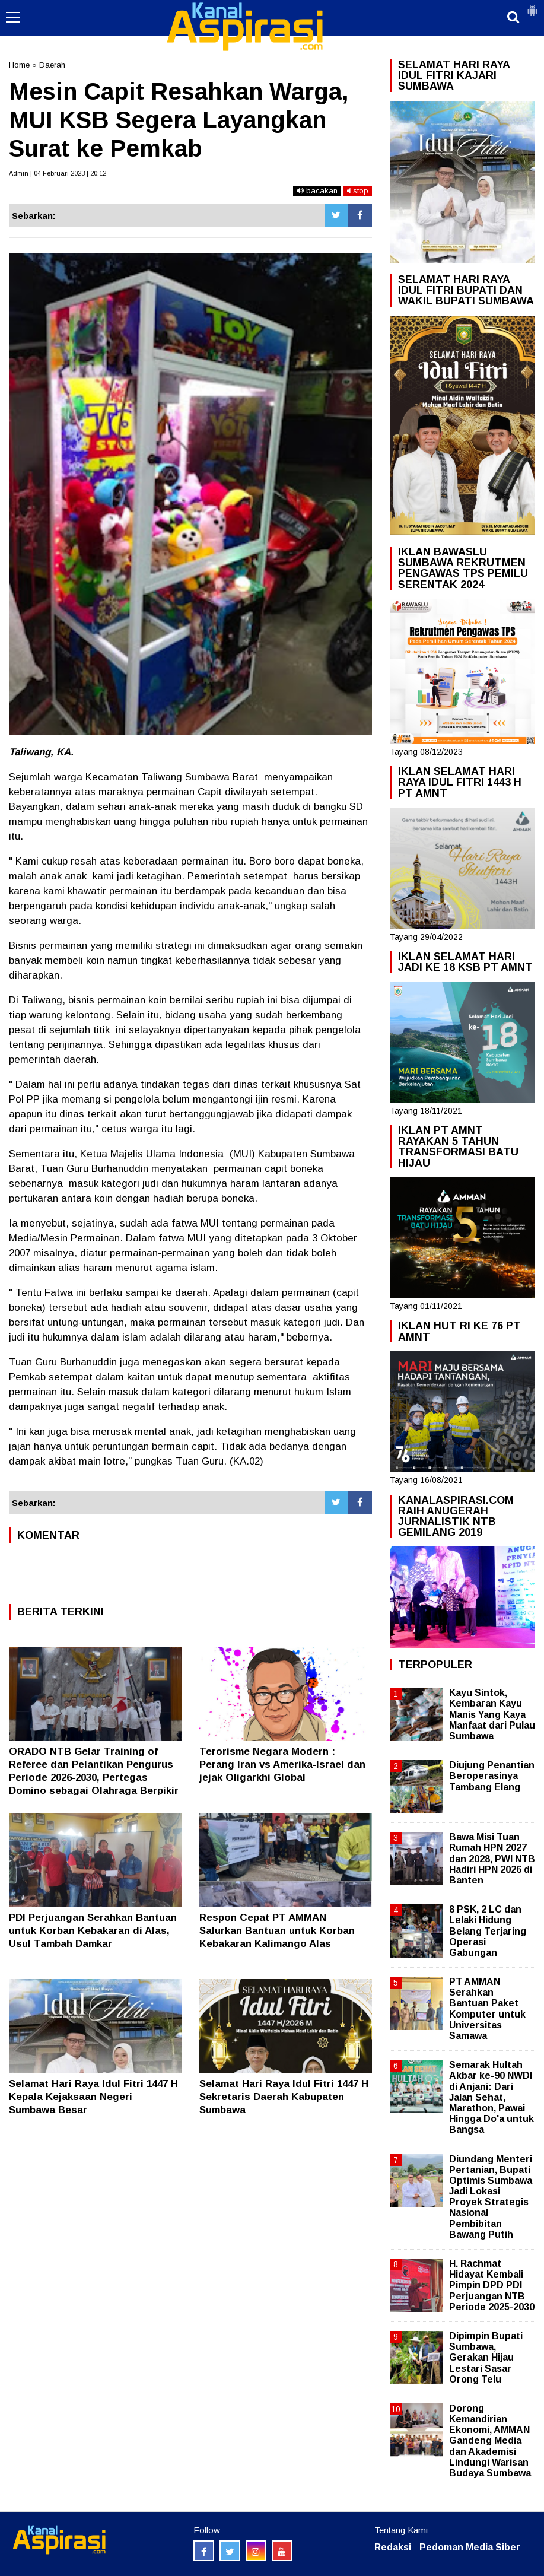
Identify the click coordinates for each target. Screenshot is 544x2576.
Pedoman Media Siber (469, 2547)
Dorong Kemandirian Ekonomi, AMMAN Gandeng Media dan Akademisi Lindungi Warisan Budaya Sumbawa (490, 2440)
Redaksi (392, 2547)
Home (19, 65)
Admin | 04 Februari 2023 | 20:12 (57, 173)
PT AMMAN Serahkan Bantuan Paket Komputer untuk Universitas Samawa (487, 2009)
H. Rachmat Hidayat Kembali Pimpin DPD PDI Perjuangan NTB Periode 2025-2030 (492, 2285)
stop (357, 190)
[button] (532, 6)
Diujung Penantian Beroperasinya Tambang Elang (492, 1776)
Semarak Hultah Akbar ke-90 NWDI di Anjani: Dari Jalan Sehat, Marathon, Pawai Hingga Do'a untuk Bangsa (491, 2097)
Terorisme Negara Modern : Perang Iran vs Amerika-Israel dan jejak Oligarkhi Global (282, 1764)
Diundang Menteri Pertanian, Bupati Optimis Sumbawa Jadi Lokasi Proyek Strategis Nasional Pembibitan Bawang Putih (490, 2197)
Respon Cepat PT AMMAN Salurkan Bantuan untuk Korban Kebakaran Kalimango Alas (277, 1930)
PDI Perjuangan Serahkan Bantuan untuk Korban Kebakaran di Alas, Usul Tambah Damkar (93, 1930)
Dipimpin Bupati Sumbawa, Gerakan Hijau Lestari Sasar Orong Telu (486, 2357)
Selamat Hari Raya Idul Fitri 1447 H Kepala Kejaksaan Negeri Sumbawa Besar (93, 2097)
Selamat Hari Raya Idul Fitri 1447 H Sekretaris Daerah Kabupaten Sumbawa (283, 2097)
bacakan (317, 190)
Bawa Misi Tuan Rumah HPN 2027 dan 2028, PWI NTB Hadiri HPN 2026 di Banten (492, 1858)
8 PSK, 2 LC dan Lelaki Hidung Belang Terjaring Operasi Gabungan (487, 1931)
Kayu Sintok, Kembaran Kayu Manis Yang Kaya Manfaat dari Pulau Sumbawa (492, 1714)
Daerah (52, 65)
